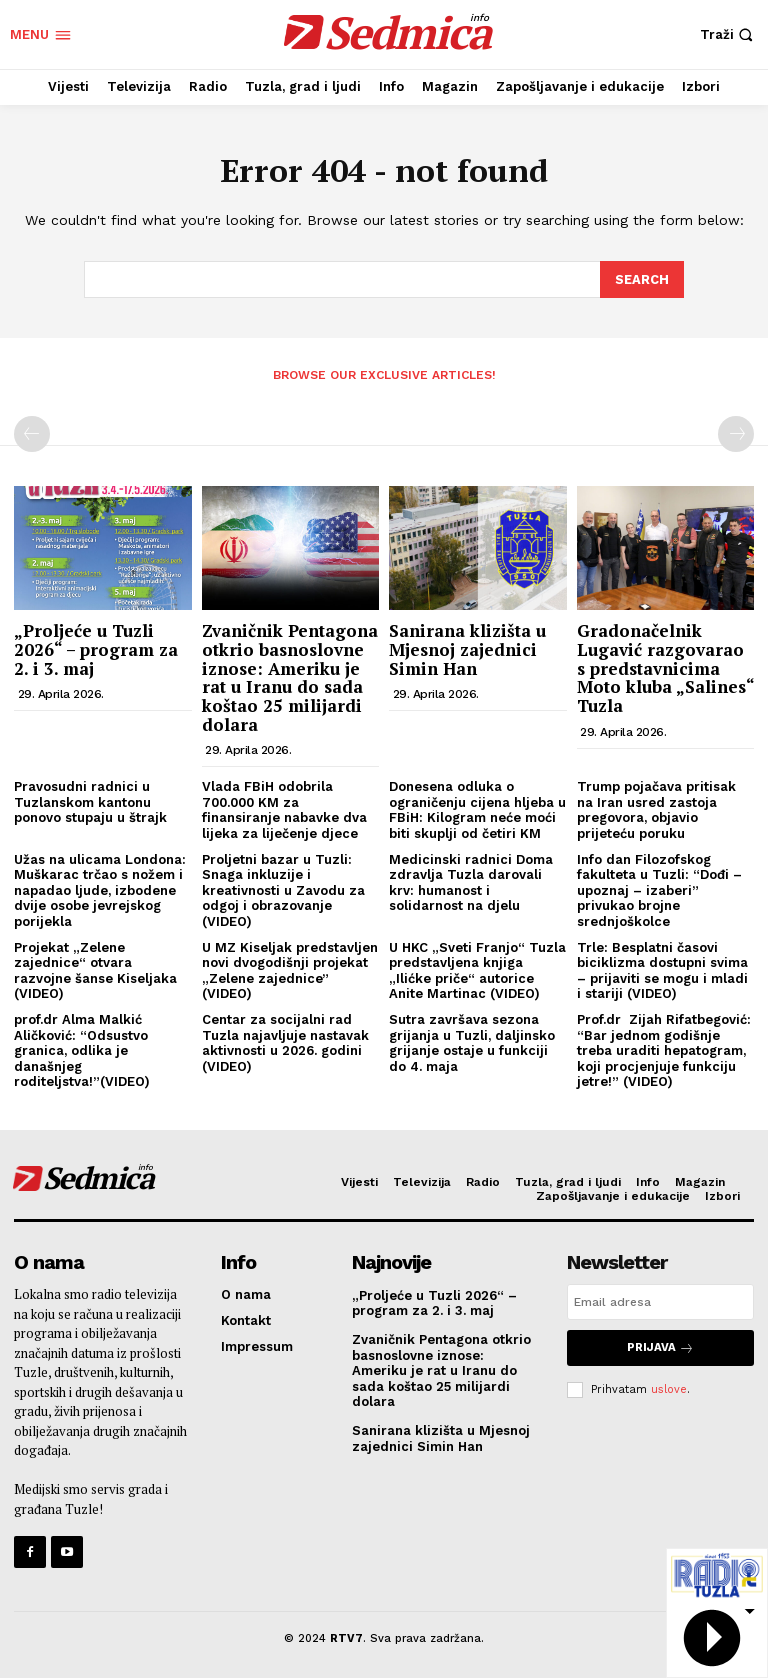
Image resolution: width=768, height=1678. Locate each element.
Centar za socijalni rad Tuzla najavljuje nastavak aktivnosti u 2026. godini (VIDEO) (285, 1042)
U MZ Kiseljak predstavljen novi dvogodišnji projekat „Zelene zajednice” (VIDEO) (290, 969)
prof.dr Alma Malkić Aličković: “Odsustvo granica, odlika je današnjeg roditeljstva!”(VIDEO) (82, 1049)
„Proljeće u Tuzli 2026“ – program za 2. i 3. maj (96, 648)
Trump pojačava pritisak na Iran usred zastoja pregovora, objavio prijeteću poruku (656, 809)
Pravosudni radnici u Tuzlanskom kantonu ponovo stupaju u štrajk (90, 801)
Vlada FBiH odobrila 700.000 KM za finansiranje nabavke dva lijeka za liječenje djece (284, 809)
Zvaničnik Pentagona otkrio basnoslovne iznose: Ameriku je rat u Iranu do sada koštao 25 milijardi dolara (290, 676)
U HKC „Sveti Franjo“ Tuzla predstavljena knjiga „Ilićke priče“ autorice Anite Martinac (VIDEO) (477, 969)
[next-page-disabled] (736, 433)
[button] (729, 34)
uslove (669, 1386)
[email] (660, 1300)
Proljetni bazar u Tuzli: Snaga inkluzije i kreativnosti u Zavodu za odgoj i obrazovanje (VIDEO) (283, 888)
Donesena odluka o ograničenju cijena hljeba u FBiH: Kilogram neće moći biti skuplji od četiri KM (477, 809)
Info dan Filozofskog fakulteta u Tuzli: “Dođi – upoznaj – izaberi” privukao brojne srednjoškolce (659, 888)
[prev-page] (32, 433)
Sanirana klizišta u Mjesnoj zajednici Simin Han (467, 648)
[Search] (642, 279)
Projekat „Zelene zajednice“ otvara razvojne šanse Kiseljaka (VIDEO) (95, 969)
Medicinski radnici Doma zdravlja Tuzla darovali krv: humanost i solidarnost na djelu (471, 881)
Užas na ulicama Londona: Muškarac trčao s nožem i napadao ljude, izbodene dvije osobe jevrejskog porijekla (100, 888)
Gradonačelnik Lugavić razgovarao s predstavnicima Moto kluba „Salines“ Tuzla (665, 667)
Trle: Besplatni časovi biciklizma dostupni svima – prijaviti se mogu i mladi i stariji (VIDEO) (662, 969)
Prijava (660, 1345)
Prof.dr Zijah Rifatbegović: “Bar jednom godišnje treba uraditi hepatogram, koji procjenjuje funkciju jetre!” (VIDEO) (664, 1049)
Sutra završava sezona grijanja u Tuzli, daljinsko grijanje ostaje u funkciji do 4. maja (472, 1042)
